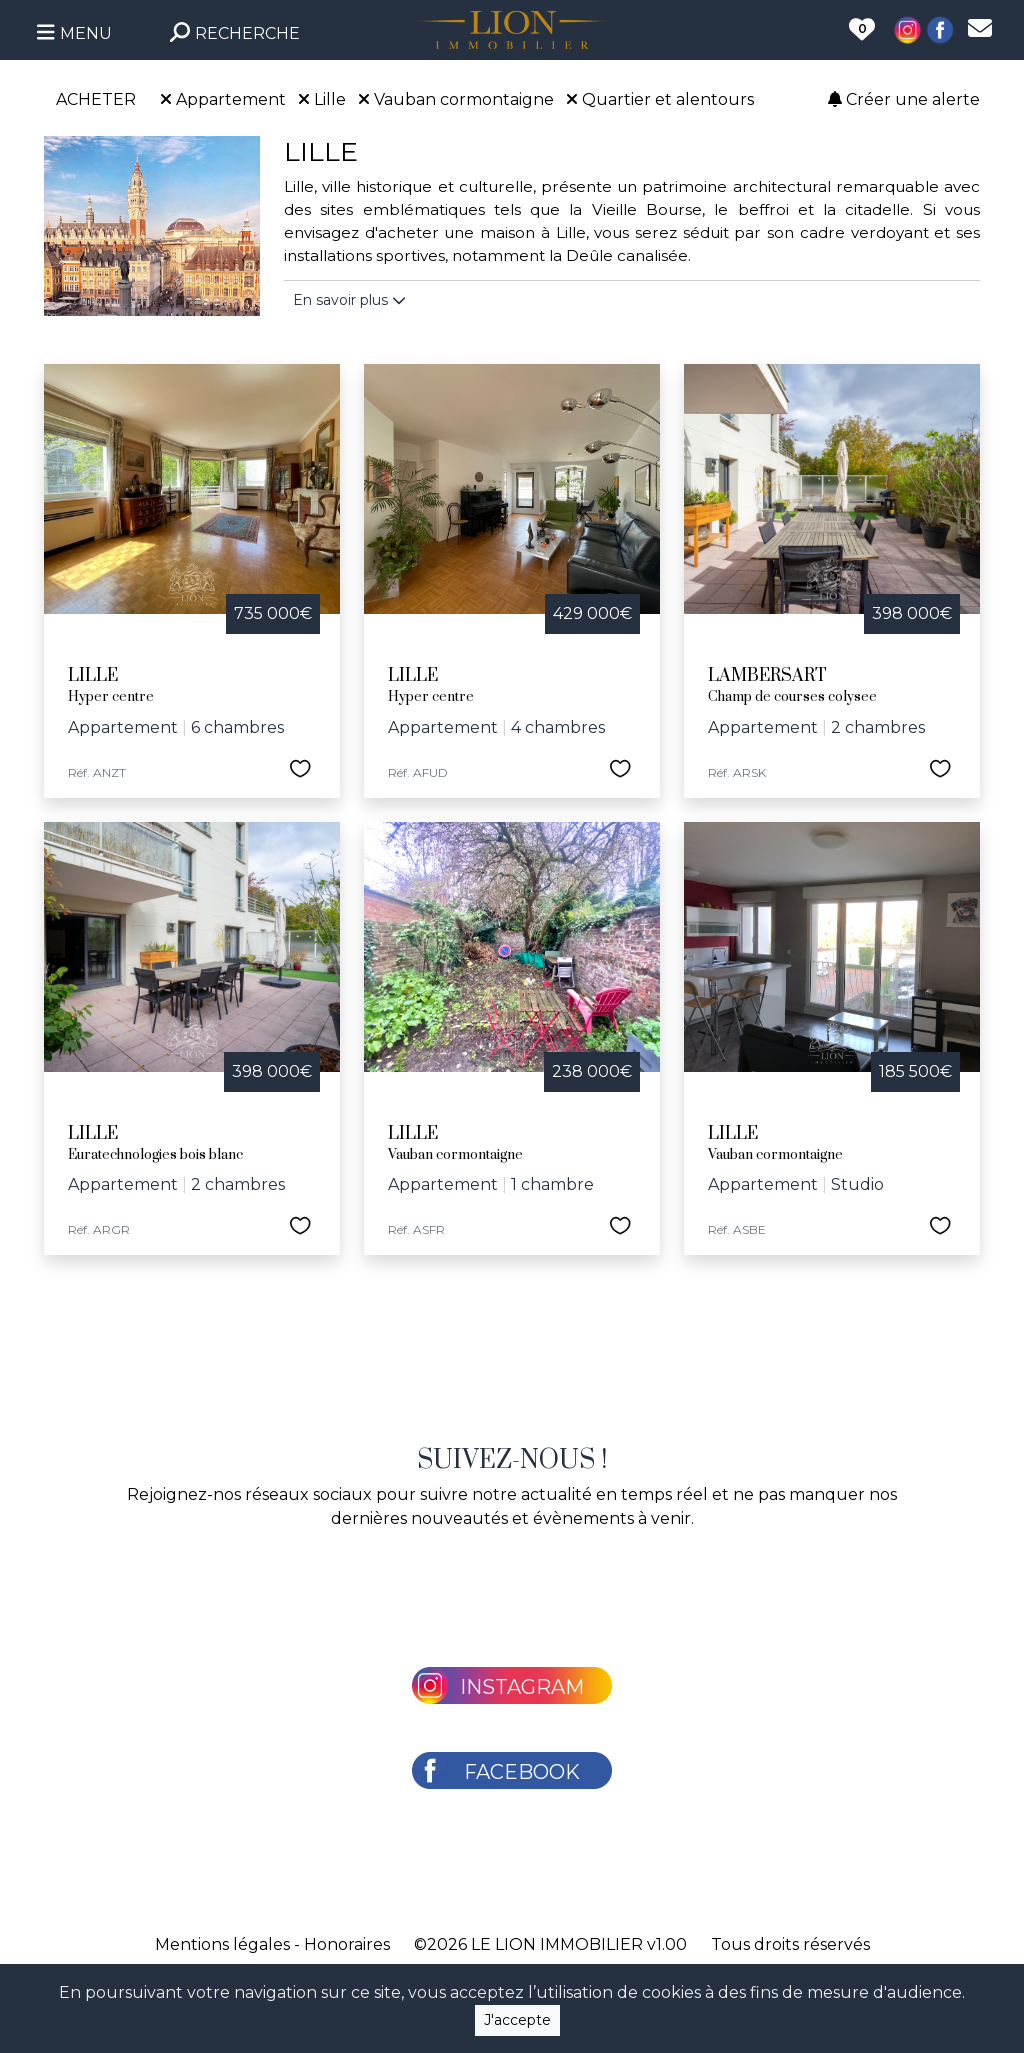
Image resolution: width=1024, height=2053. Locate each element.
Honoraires (347, 1944)
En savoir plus (349, 300)
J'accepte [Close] (517, 2020)
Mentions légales (222, 1944)
